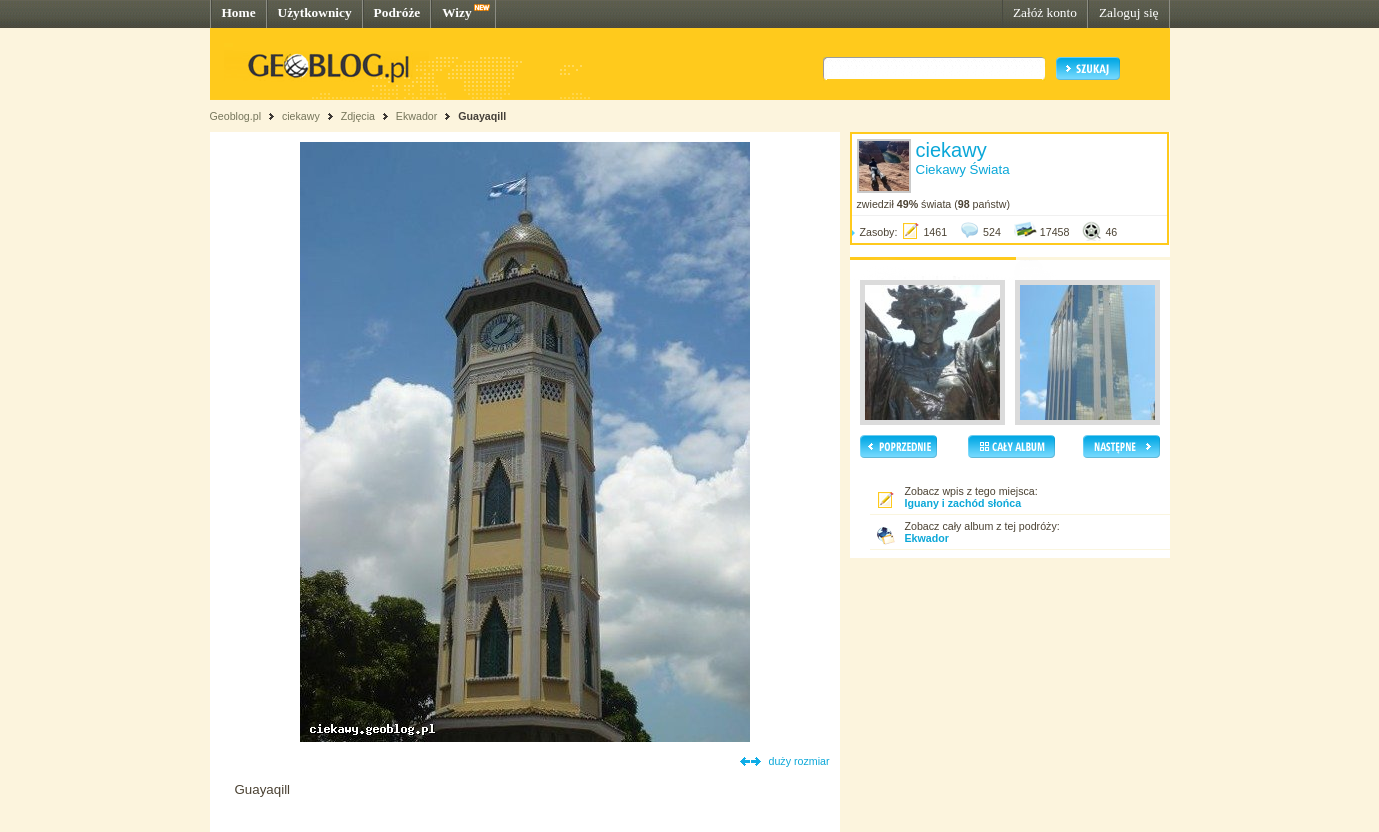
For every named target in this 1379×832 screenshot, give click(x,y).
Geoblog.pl (236, 116)
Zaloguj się (1129, 12)
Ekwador (416, 116)
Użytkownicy (315, 12)
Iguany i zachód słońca (963, 503)
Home (239, 12)
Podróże (397, 12)
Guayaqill (482, 116)
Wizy (456, 12)
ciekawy (301, 116)
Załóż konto (1045, 12)
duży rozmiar (799, 761)
